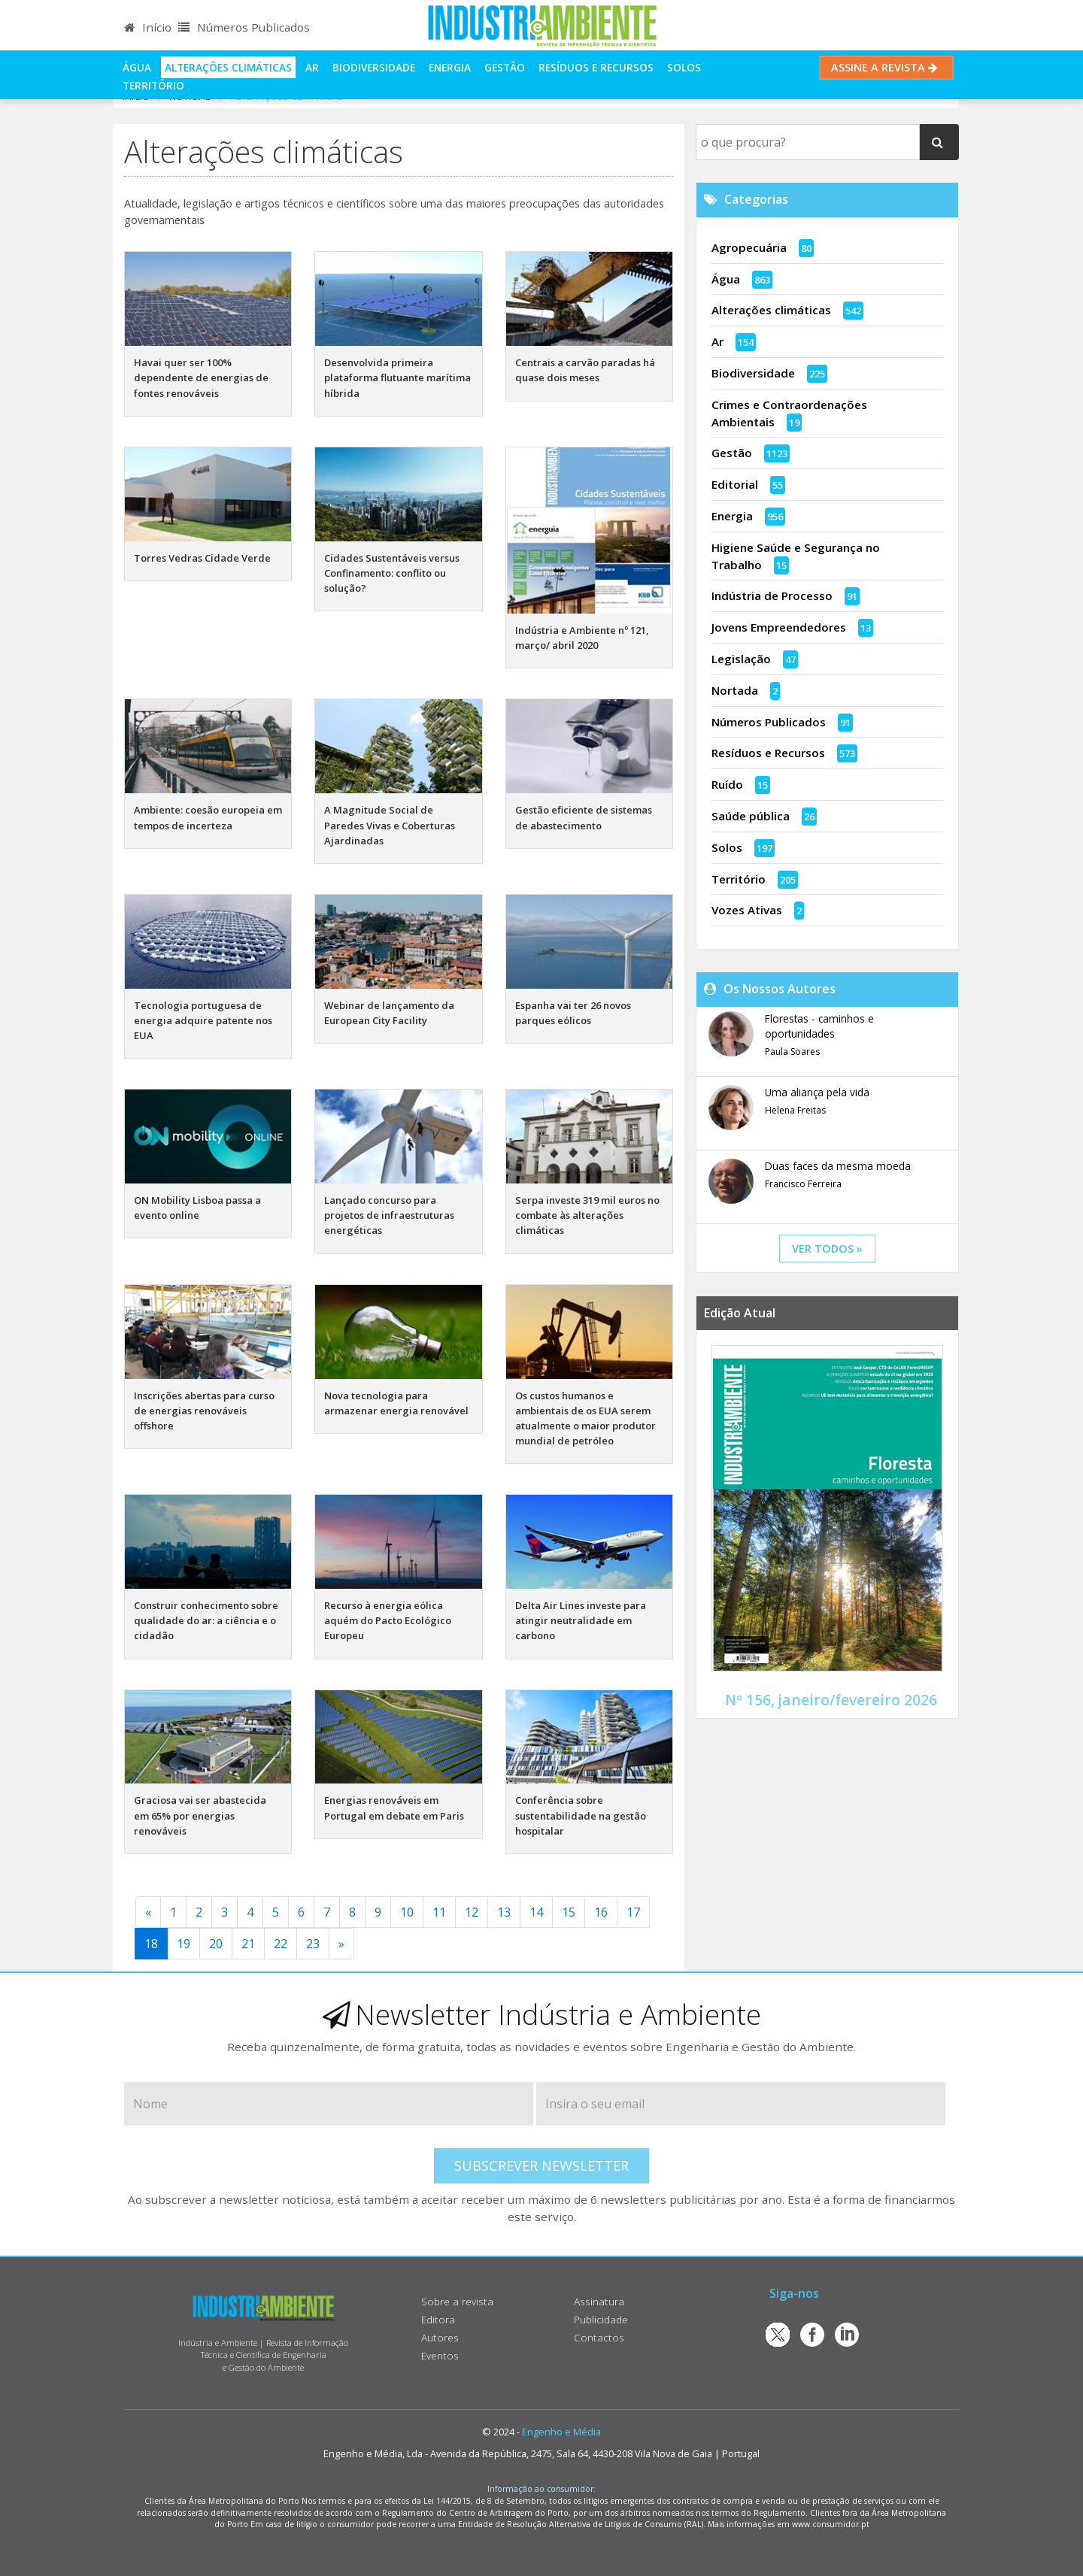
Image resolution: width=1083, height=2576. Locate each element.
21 (248, 1943)
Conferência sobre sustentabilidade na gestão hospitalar (580, 1815)
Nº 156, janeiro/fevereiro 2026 (831, 1700)
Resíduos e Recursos (596, 67)
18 (151, 1943)
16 (601, 1912)
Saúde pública (750, 815)
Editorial (734, 484)
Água (137, 67)
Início (147, 27)
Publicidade (601, 2319)
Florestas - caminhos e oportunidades (819, 1026)
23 (313, 1943)
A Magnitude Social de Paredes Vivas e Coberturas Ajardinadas (389, 825)
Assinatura (599, 2301)
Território (153, 85)
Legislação (741, 658)
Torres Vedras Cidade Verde (202, 558)
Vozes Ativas (746, 909)
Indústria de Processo (772, 595)
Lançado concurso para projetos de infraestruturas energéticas (389, 1215)
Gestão (504, 67)
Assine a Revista (886, 67)
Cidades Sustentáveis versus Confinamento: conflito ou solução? (392, 573)
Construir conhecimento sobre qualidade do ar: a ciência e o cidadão (206, 1620)
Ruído (727, 784)
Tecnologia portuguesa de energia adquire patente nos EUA (203, 1020)
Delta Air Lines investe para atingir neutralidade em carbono (580, 1620)
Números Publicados (244, 27)
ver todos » (827, 1248)
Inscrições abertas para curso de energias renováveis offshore (204, 1410)
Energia (450, 67)
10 (407, 1912)
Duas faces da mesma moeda (838, 1166)
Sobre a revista (457, 2301)
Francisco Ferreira (803, 1183)
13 (504, 1912)
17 (633, 1912)
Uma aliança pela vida (817, 1092)
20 (216, 1943)
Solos (684, 67)
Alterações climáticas (228, 67)
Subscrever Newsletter (541, 2165)
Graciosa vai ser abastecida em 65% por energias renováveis (200, 1815)
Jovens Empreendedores (778, 627)
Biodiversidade (373, 67)
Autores (440, 2337)
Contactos (599, 2337)
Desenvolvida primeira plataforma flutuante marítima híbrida (397, 377)
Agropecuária (749, 247)
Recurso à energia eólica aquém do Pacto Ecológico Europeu (387, 1620)
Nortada (734, 690)
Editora (438, 2319)
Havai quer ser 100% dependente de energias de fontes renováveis (201, 377)
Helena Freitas (795, 1110)
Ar (312, 67)
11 (439, 1912)
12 (471, 1912)
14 (536, 1912)
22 (280, 1943)
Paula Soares (792, 1051)
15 (568, 1912)
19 (183, 1943)
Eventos (440, 2355)
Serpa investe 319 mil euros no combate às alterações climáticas (587, 1215)
